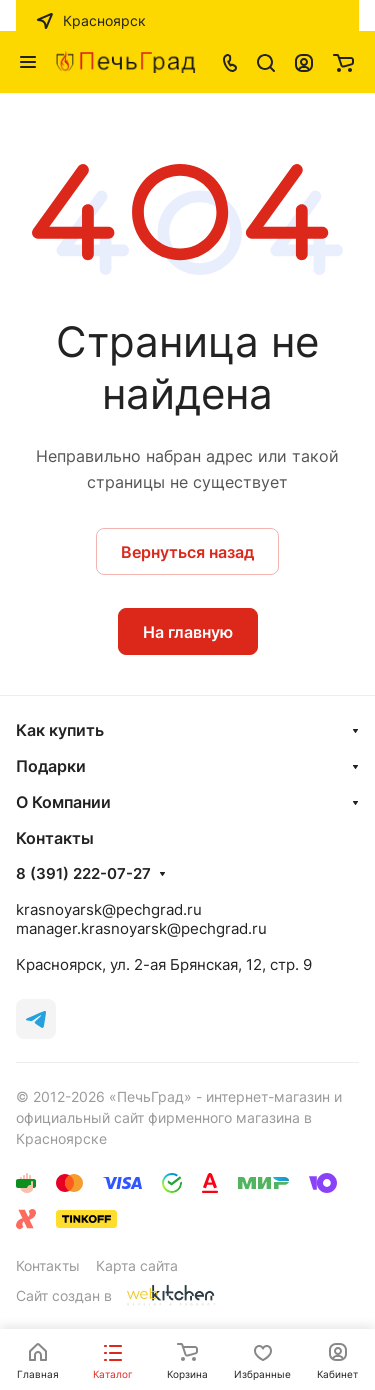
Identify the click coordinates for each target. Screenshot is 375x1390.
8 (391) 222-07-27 (83, 874)
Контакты (48, 1265)
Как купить (60, 730)
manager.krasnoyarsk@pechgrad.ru (141, 928)
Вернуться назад (187, 552)
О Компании (63, 802)
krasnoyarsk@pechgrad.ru (109, 909)
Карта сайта (137, 1265)
